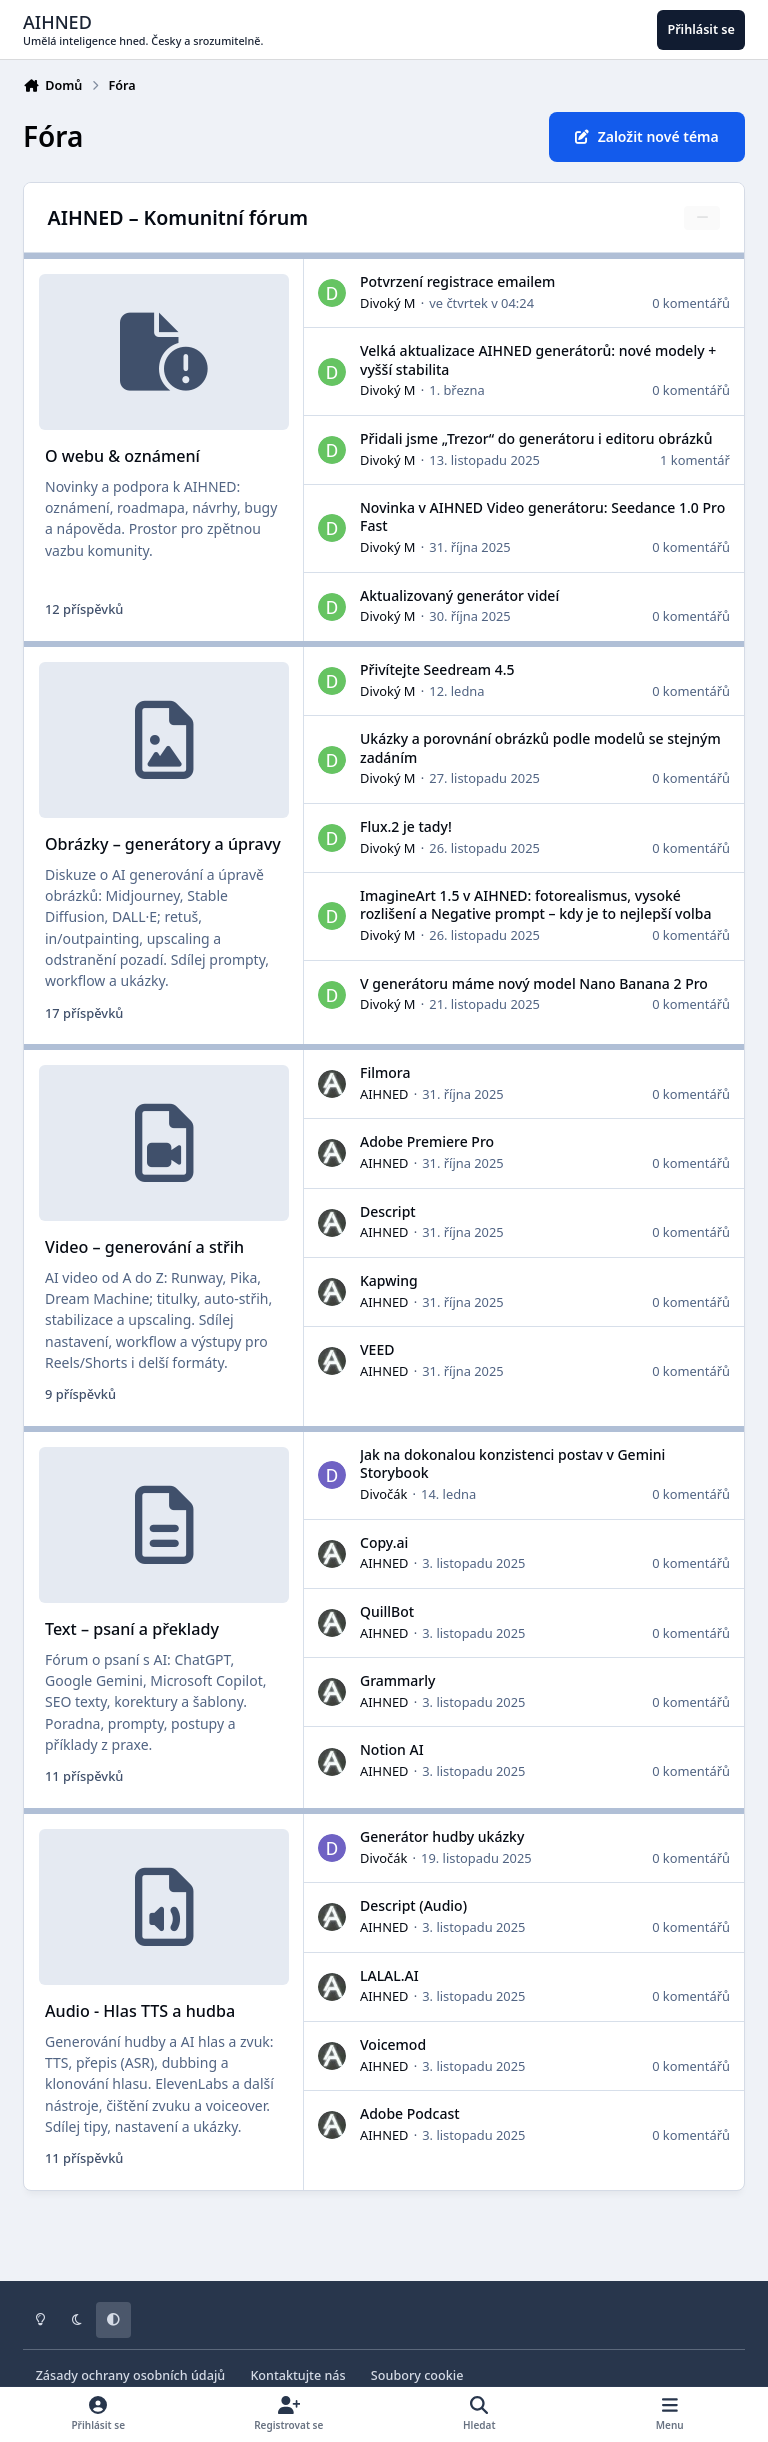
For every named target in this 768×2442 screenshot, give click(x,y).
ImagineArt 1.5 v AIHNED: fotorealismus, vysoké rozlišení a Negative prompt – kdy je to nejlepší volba (535, 905)
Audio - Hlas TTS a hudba (140, 2012)
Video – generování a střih (144, 1248)
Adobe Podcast (410, 2114)
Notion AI (392, 1750)
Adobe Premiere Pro (427, 1142)
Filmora (385, 1073)
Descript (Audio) (413, 1906)
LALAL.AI (389, 1975)
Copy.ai (384, 1542)
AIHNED (384, 1094)
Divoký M (388, 303)
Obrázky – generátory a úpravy (163, 845)
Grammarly (397, 1681)
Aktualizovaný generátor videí (459, 595)
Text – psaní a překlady (132, 1630)
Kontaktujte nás (297, 2375)
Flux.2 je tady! (406, 826)
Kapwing (389, 1281)
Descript (388, 1211)
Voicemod (393, 2044)
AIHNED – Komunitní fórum (178, 217)
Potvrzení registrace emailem (457, 281)
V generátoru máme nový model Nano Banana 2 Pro (534, 983)
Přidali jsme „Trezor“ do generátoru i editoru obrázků (536, 438)
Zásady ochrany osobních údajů (131, 2375)
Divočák (383, 1494)
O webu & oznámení (122, 457)
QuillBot (387, 1611)
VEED (377, 1350)
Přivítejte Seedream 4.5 (437, 669)
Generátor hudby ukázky (442, 1836)
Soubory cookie (417, 2375)
